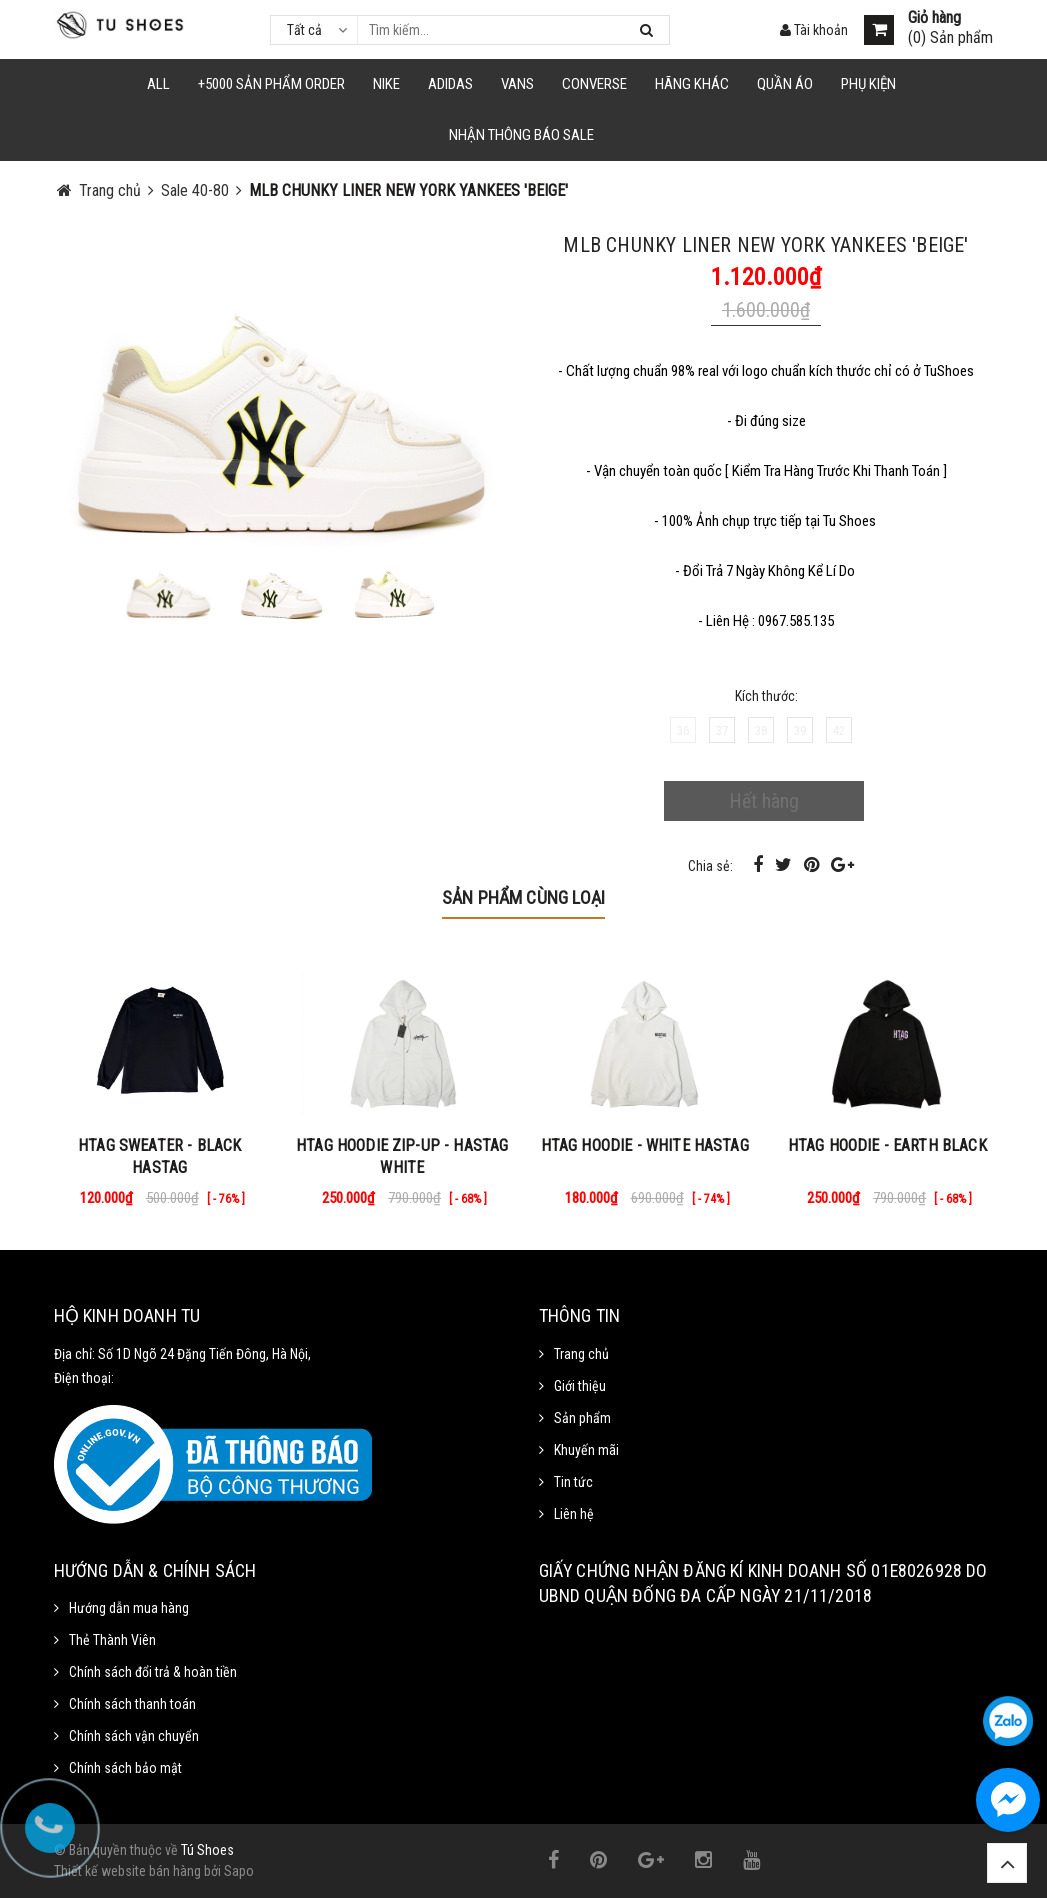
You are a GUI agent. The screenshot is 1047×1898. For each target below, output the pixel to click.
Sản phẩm (582, 1418)
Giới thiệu (580, 1386)
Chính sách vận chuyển (134, 1736)
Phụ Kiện (868, 84)
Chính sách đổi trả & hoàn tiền (153, 1672)
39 (800, 730)
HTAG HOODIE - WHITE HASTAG (645, 1145)
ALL (158, 84)
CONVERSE (594, 84)
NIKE (386, 84)
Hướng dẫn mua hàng (129, 1608)
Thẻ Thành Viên (112, 1640)
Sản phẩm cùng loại (523, 897)
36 (683, 730)
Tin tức (573, 1482)
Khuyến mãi (586, 1450)
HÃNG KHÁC (692, 84)
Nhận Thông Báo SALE (521, 135)
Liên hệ (574, 1514)
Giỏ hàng (934, 18)
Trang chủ (581, 1354)
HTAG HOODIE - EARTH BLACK (887, 1145)
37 (722, 730)
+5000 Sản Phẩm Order (271, 84)
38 (761, 730)
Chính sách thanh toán (132, 1704)
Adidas (450, 84)
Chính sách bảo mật (125, 1768)
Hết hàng (764, 801)
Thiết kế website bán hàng (127, 1871)
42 (839, 730)
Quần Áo (785, 84)
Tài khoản (814, 30)
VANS (517, 84)
